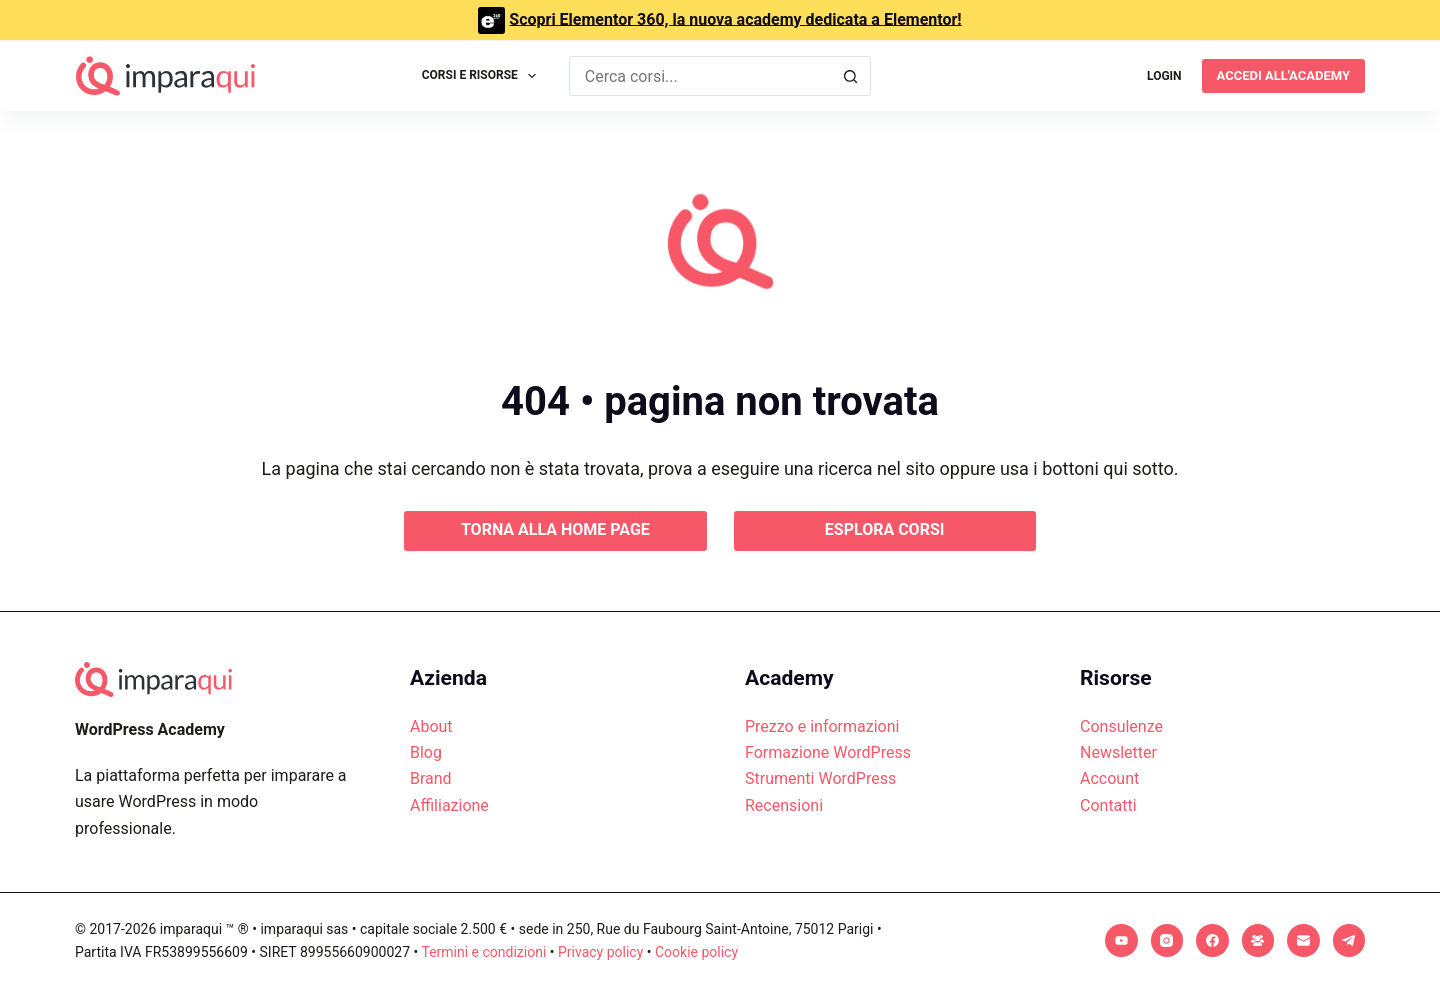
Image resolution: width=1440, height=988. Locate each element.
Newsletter (1118, 752)
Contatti (1108, 805)
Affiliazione (449, 805)
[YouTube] (1121, 940)
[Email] (1303, 940)
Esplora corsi (885, 529)
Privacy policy (600, 952)
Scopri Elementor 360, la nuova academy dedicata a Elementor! (735, 18)
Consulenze (1121, 726)
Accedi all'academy (1283, 75)
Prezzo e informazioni (822, 726)
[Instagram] (1167, 940)
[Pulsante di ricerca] (851, 76)
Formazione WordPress (828, 752)
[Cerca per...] (700, 76)
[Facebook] (1212, 940)
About (431, 726)
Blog (426, 752)
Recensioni (784, 805)
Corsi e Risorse (483, 76)
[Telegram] (1349, 940)
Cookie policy (696, 952)
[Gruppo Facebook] (1258, 940)
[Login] (1164, 76)
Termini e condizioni (483, 952)
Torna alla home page (555, 529)
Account (1109, 778)
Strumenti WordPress (820, 778)
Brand (431, 778)
